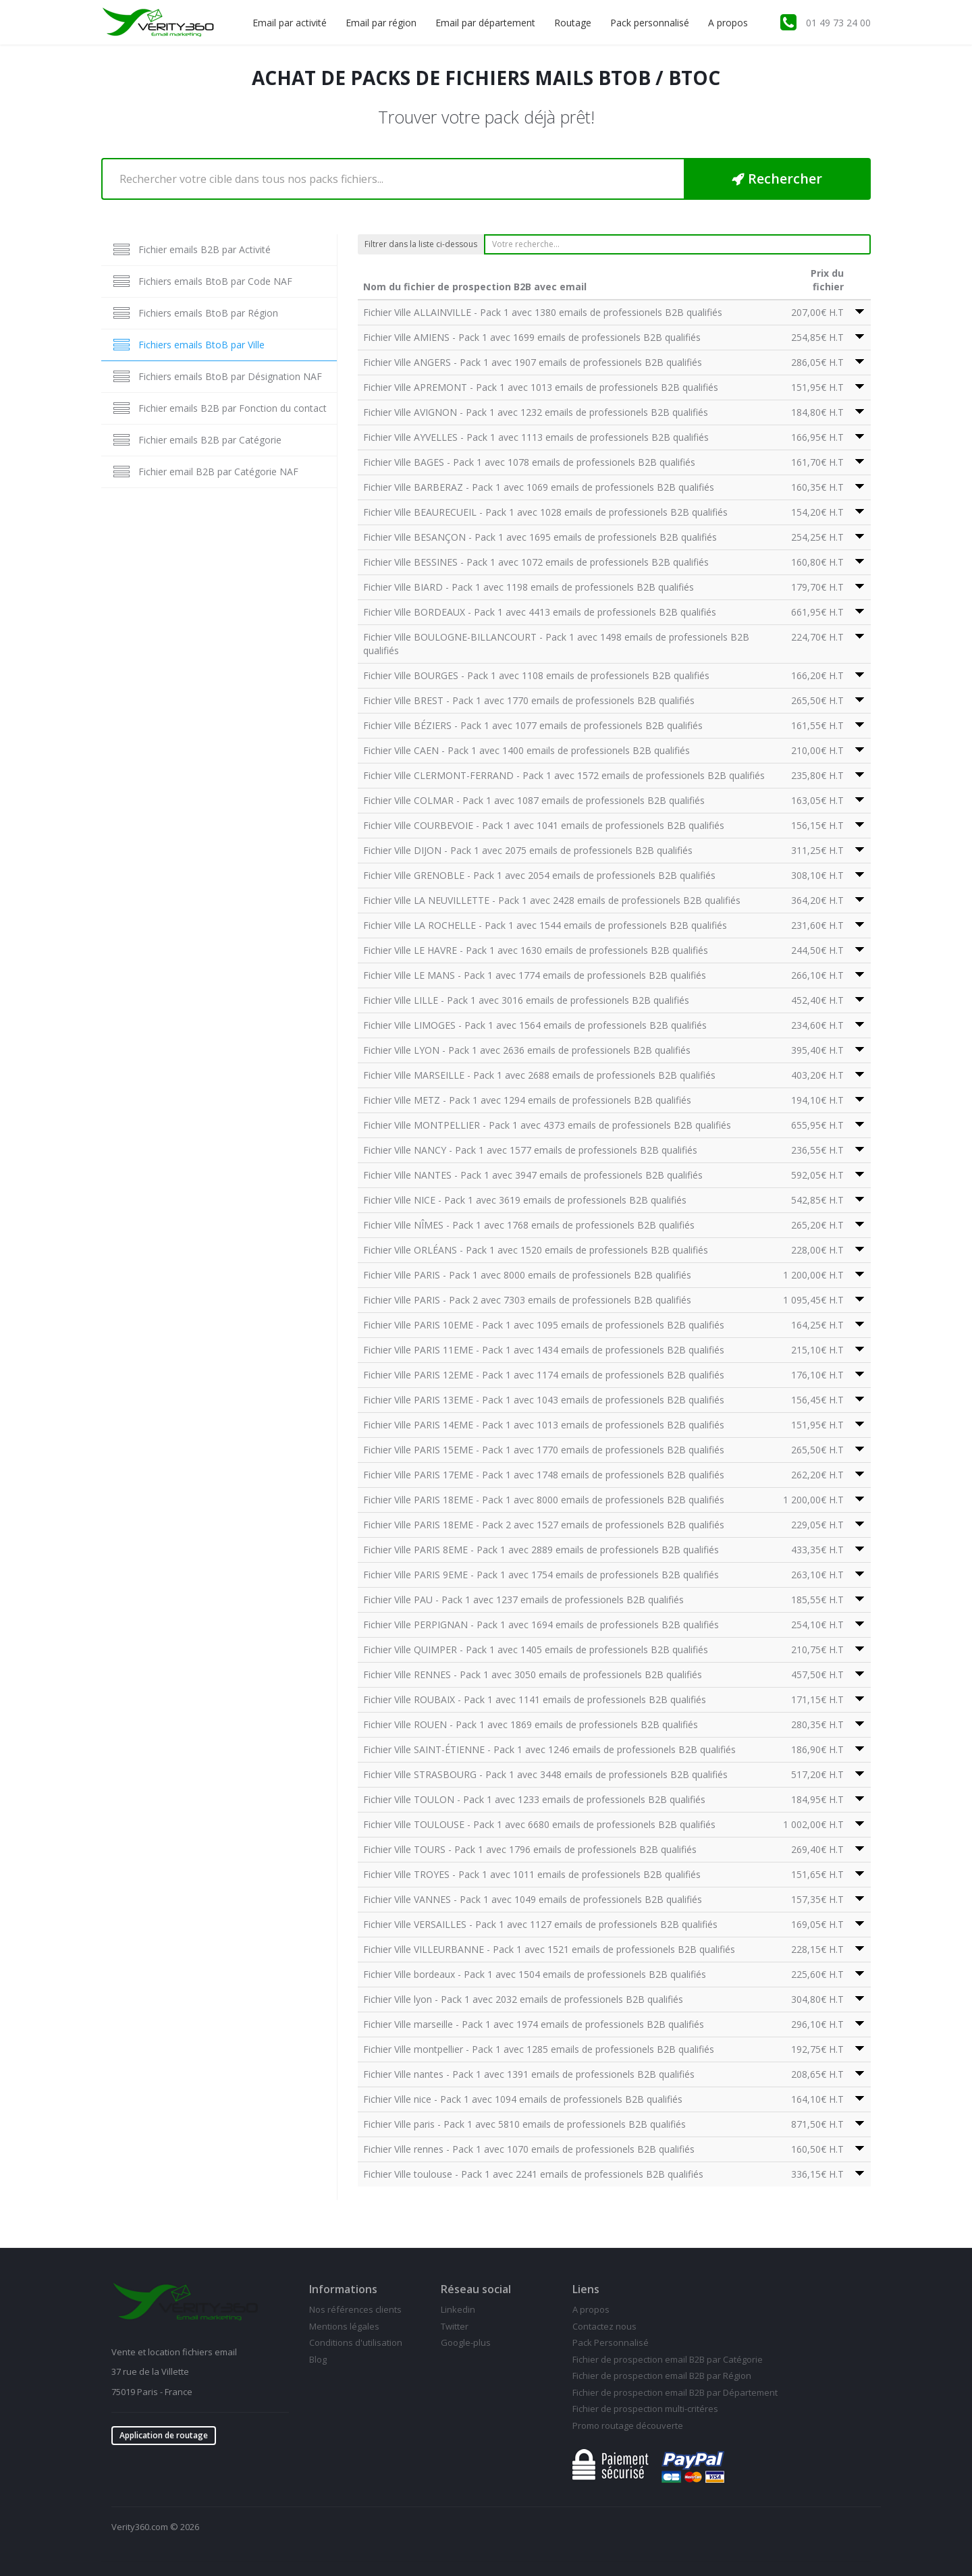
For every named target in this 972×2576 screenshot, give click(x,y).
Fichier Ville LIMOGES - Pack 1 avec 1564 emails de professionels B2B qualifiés (535, 1025)
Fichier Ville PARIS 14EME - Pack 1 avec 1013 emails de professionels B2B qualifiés (543, 1424)
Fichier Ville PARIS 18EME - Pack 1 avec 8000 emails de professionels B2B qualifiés (543, 1499)
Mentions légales (344, 2326)
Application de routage (163, 2435)
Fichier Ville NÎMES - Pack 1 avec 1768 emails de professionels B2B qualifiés (529, 1224)
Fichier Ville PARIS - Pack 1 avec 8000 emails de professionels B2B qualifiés (527, 1274)
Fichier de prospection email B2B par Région (661, 2375)
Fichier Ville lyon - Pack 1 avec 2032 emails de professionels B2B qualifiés (523, 1999)
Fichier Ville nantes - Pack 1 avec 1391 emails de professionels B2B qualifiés (529, 2074)
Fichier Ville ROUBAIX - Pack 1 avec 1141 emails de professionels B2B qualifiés (534, 1699)
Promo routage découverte (627, 2425)
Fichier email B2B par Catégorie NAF (218, 471)
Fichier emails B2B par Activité (204, 249)
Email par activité (289, 22)
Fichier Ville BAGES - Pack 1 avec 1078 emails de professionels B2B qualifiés (529, 462)
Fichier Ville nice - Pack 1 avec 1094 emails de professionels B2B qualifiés (522, 2099)
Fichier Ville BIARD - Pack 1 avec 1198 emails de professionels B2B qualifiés (528, 587)
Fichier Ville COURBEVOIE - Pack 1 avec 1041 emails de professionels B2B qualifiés (543, 825)
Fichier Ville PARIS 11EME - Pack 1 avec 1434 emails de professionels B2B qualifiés (543, 1349)
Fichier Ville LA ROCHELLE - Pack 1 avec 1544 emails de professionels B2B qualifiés (545, 925)
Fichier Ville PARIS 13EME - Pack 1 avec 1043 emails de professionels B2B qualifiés (543, 1399)
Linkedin (458, 2309)
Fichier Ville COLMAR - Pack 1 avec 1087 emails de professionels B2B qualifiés (534, 800)
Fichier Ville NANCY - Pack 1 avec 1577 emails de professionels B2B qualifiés (530, 1150)
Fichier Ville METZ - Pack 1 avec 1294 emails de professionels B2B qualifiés (527, 1100)
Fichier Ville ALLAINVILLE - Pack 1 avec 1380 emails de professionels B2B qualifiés (542, 312)
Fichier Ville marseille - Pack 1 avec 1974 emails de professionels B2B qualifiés (533, 2024)
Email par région (381, 22)
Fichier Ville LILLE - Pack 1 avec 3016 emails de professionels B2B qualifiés (526, 1000)
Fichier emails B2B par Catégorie (209, 439)
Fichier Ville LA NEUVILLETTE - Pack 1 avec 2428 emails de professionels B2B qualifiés (551, 900)
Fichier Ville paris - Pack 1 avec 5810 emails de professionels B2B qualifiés (524, 2124)
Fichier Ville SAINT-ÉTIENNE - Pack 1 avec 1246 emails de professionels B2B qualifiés (549, 1749)
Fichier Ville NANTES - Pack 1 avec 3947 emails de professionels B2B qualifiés (533, 1175)
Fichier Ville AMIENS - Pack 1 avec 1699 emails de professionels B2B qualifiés (532, 337)
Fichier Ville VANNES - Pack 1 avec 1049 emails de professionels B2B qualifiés (532, 1899)
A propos (728, 22)
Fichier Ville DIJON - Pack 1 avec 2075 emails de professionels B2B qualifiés (528, 850)
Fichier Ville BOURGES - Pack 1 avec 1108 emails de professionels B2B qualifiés (536, 675)
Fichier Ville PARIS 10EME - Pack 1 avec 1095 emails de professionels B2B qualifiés (543, 1324)
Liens (585, 2289)
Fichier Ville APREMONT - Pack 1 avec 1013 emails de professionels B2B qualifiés (540, 387)
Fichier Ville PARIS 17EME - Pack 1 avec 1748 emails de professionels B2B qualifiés (543, 1474)
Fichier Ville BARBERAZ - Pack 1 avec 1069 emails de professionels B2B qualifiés (538, 487)
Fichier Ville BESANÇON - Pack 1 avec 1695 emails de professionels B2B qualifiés (540, 537)
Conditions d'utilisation (355, 2342)
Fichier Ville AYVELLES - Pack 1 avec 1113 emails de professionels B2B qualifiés (536, 437)
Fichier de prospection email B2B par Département (675, 2392)
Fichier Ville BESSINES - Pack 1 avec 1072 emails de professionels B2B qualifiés (536, 562)
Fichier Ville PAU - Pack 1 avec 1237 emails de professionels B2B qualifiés (523, 1599)
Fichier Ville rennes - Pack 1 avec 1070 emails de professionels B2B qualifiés (529, 2149)
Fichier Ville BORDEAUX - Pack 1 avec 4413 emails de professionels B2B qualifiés (539, 612)
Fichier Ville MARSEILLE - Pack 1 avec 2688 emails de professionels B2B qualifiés (539, 1075)
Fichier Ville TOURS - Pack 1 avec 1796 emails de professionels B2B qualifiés (530, 1849)
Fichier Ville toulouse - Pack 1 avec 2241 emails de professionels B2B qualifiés (533, 2174)
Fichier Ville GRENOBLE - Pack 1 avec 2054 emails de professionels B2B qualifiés (539, 875)
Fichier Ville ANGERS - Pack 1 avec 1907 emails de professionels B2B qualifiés (532, 362)
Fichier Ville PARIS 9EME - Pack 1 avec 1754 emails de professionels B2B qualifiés (541, 1574)
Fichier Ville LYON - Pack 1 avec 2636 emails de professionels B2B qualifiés (527, 1050)
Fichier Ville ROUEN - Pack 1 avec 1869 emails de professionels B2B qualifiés (530, 1724)
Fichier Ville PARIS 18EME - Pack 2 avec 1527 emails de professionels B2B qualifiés (543, 1524)
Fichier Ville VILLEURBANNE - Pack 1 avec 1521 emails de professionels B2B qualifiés (549, 1949)
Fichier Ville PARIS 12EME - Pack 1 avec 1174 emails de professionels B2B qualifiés (543, 1374)
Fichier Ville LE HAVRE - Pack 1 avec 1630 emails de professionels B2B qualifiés (535, 950)
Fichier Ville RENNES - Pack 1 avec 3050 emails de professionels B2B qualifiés (532, 1674)
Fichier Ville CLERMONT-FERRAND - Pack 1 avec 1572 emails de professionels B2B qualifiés (564, 775)
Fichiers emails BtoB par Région (208, 312)
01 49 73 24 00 (838, 22)
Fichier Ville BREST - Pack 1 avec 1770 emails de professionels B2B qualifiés (529, 700)
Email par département (485, 22)
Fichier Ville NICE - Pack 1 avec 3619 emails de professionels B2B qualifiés (524, 1199)
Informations (343, 2289)
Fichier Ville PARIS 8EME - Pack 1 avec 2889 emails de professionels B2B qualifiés (541, 1549)
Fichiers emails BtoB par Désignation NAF (230, 376)
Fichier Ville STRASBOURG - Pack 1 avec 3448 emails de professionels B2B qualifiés (545, 1774)
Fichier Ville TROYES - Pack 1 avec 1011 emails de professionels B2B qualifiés (532, 1874)
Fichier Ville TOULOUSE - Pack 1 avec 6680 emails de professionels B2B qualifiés (539, 1824)
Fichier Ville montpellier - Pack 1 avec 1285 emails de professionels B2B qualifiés (538, 2049)
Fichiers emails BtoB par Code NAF (215, 281)
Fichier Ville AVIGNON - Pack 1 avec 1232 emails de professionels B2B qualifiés (535, 412)
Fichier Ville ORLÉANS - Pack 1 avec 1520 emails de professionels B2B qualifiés (535, 1249)
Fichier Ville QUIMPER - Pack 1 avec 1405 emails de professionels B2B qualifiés (535, 1649)
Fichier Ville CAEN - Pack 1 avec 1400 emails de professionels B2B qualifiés (526, 750)
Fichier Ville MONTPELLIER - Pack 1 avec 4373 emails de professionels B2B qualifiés (547, 1125)
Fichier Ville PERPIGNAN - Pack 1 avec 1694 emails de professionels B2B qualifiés (541, 1624)
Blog (318, 2359)
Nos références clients (355, 2309)
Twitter (454, 2326)
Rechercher (777, 178)
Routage (572, 22)
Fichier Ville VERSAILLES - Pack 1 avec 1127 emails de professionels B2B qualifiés (540, 1924)
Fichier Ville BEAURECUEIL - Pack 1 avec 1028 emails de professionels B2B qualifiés (545, 512)
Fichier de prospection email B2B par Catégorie (667, 2359)
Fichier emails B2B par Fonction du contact (232, 408)
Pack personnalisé (649, 22)
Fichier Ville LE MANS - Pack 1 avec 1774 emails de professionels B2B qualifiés (534, 975)
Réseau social (476, 2289)
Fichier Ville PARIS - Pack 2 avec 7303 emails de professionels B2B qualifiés (527, 1299)
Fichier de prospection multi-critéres (645, 2409)
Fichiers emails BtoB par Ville (201, 344)
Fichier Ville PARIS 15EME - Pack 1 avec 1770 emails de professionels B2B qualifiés (543, 1449)
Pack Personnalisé (610, 2342)
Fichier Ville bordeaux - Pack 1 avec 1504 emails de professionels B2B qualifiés (534, 1974)
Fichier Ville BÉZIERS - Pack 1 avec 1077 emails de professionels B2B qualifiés (533, 725)
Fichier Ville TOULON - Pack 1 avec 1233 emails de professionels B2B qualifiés (534, 1799)
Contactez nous (604, 2326)
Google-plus (466, 2342)
